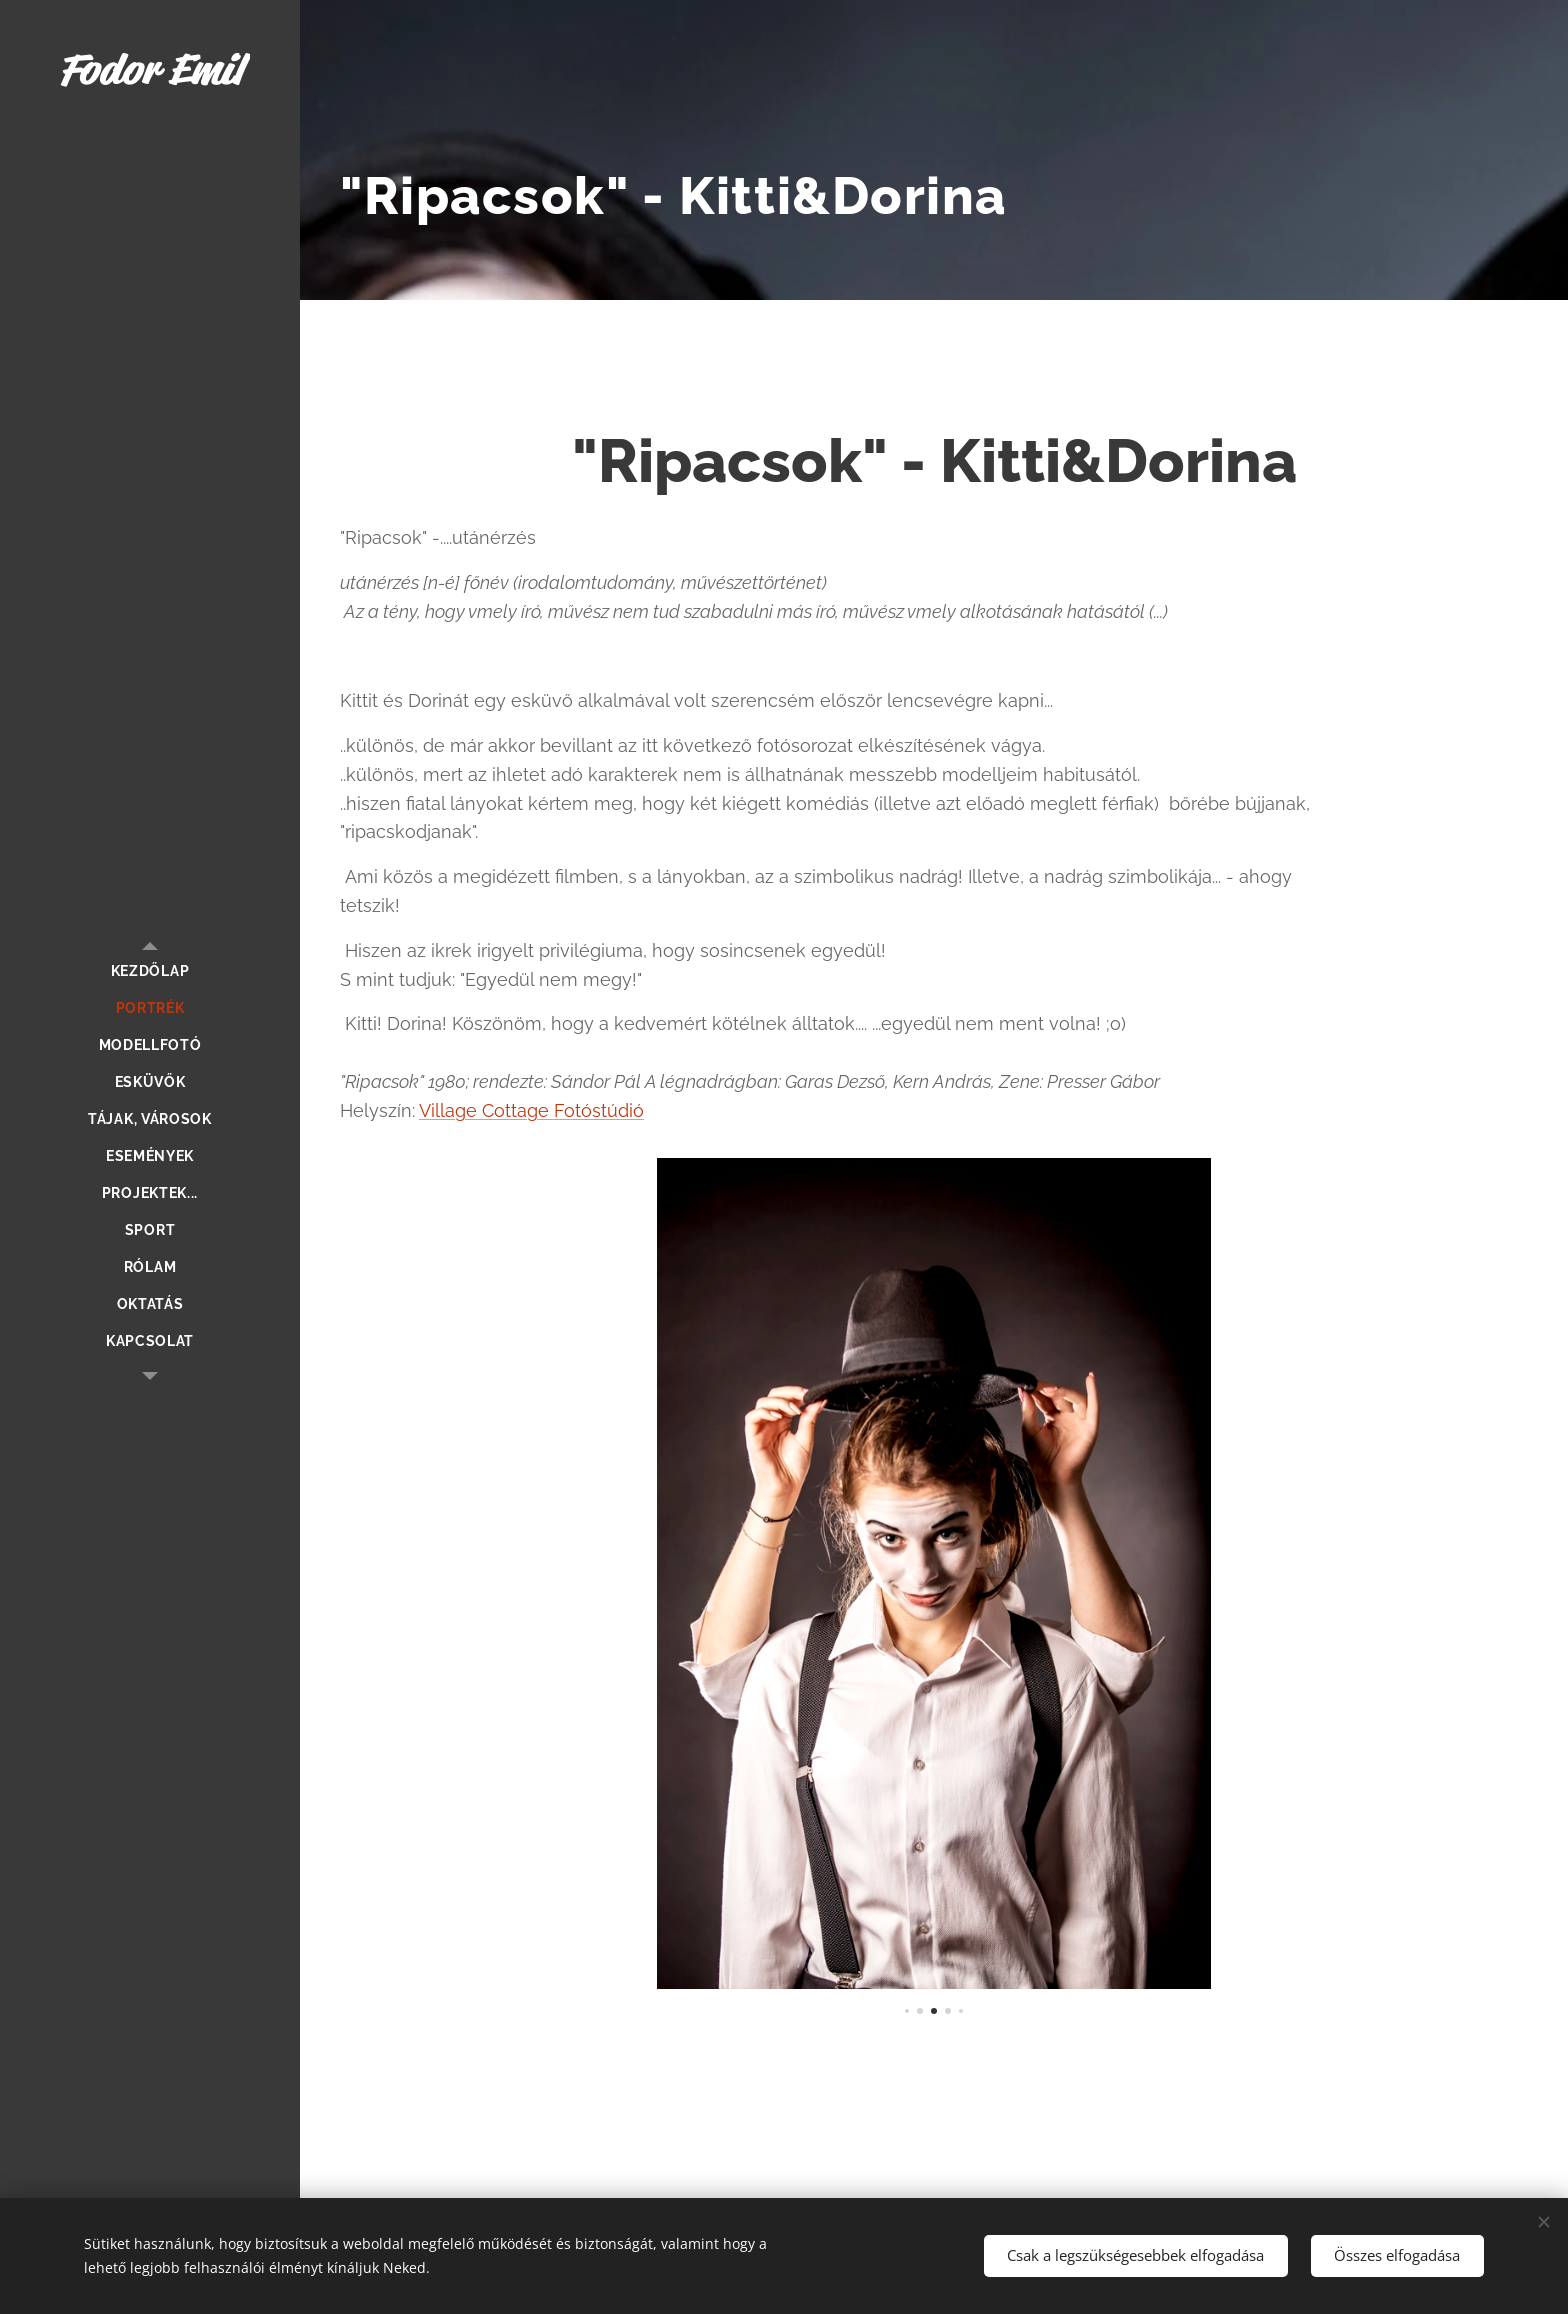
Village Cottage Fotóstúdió (531, 1110)
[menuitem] (150, 971)
